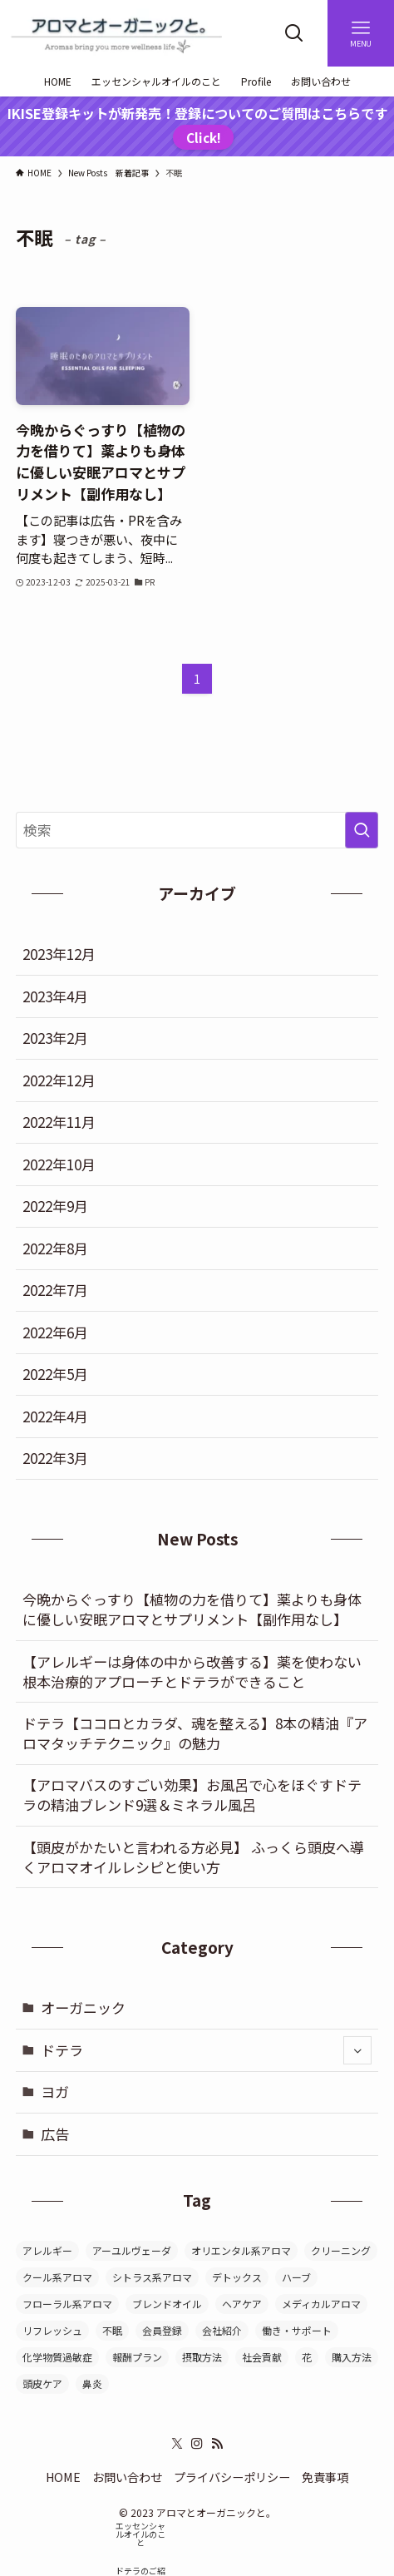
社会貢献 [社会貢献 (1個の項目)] (262, 2357)
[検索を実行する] (361, 830)
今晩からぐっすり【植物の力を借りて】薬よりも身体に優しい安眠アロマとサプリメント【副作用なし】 (192, 1609)
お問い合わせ (127, 2477)
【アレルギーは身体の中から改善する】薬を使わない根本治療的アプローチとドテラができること (192, 1671)
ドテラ (206, 2050)
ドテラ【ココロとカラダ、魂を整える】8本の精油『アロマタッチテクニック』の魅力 (194, 1733)
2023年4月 (55, 996)
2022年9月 (55, 1205)
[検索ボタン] (294, 33)
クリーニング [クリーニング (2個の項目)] (341, 2250)
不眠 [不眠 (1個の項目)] (112, 2330)
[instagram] (197, 2443)
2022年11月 (59, 1121)
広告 (55, 2134)
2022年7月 (55, 1289)
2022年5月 (55, 1373)
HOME (63, 2477)
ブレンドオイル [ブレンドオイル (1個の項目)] (167, 2304)
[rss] (216, 2443)
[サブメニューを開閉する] (357, 2050)
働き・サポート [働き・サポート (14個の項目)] (297, 2330)
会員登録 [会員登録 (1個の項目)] (162, 2330)
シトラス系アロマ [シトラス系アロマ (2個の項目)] (152, 2277)
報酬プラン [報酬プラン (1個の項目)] (137, 2357)
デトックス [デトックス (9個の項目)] (237, 2277)
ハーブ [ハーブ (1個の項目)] (296, 2277)
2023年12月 (59, 953)
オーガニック (83, 2007)
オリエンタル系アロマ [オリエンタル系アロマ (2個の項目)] (241, 2250)
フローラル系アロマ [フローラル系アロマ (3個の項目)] (67, 2304)
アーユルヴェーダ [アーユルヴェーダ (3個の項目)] (131, 2250)
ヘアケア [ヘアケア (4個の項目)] (242, 2304)
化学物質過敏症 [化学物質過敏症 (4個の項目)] (57, 2357)
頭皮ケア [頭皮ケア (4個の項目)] (42, 2383)
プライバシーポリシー (232, 2477)
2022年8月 (55, 1248)
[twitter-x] (177, 2443)
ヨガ (55, 2091)
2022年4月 (55, 1416)
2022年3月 (55, 1457)
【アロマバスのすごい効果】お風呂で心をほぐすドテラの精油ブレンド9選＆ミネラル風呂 (192, 1794)
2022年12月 (59, 1080)
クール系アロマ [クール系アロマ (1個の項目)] (57, 2277)
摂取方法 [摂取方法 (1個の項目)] (202, 2357)
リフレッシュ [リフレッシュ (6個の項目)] (52, 2330)
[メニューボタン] (361, 33)
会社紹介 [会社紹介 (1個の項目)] (222, 2330)
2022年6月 (55, 1332)
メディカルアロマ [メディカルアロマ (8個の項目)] (321, 2304)
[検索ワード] (197, 830)
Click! (203, 137)
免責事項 (325, 2477)
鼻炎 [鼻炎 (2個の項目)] (92, 2383)
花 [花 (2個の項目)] (307, 2357)
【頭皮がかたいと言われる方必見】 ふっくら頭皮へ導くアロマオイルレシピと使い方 (193, 1857)
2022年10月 (59, 1164)
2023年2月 (55, 1037)
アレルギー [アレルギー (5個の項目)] (47, 2250)
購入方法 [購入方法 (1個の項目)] (352, 2357)
